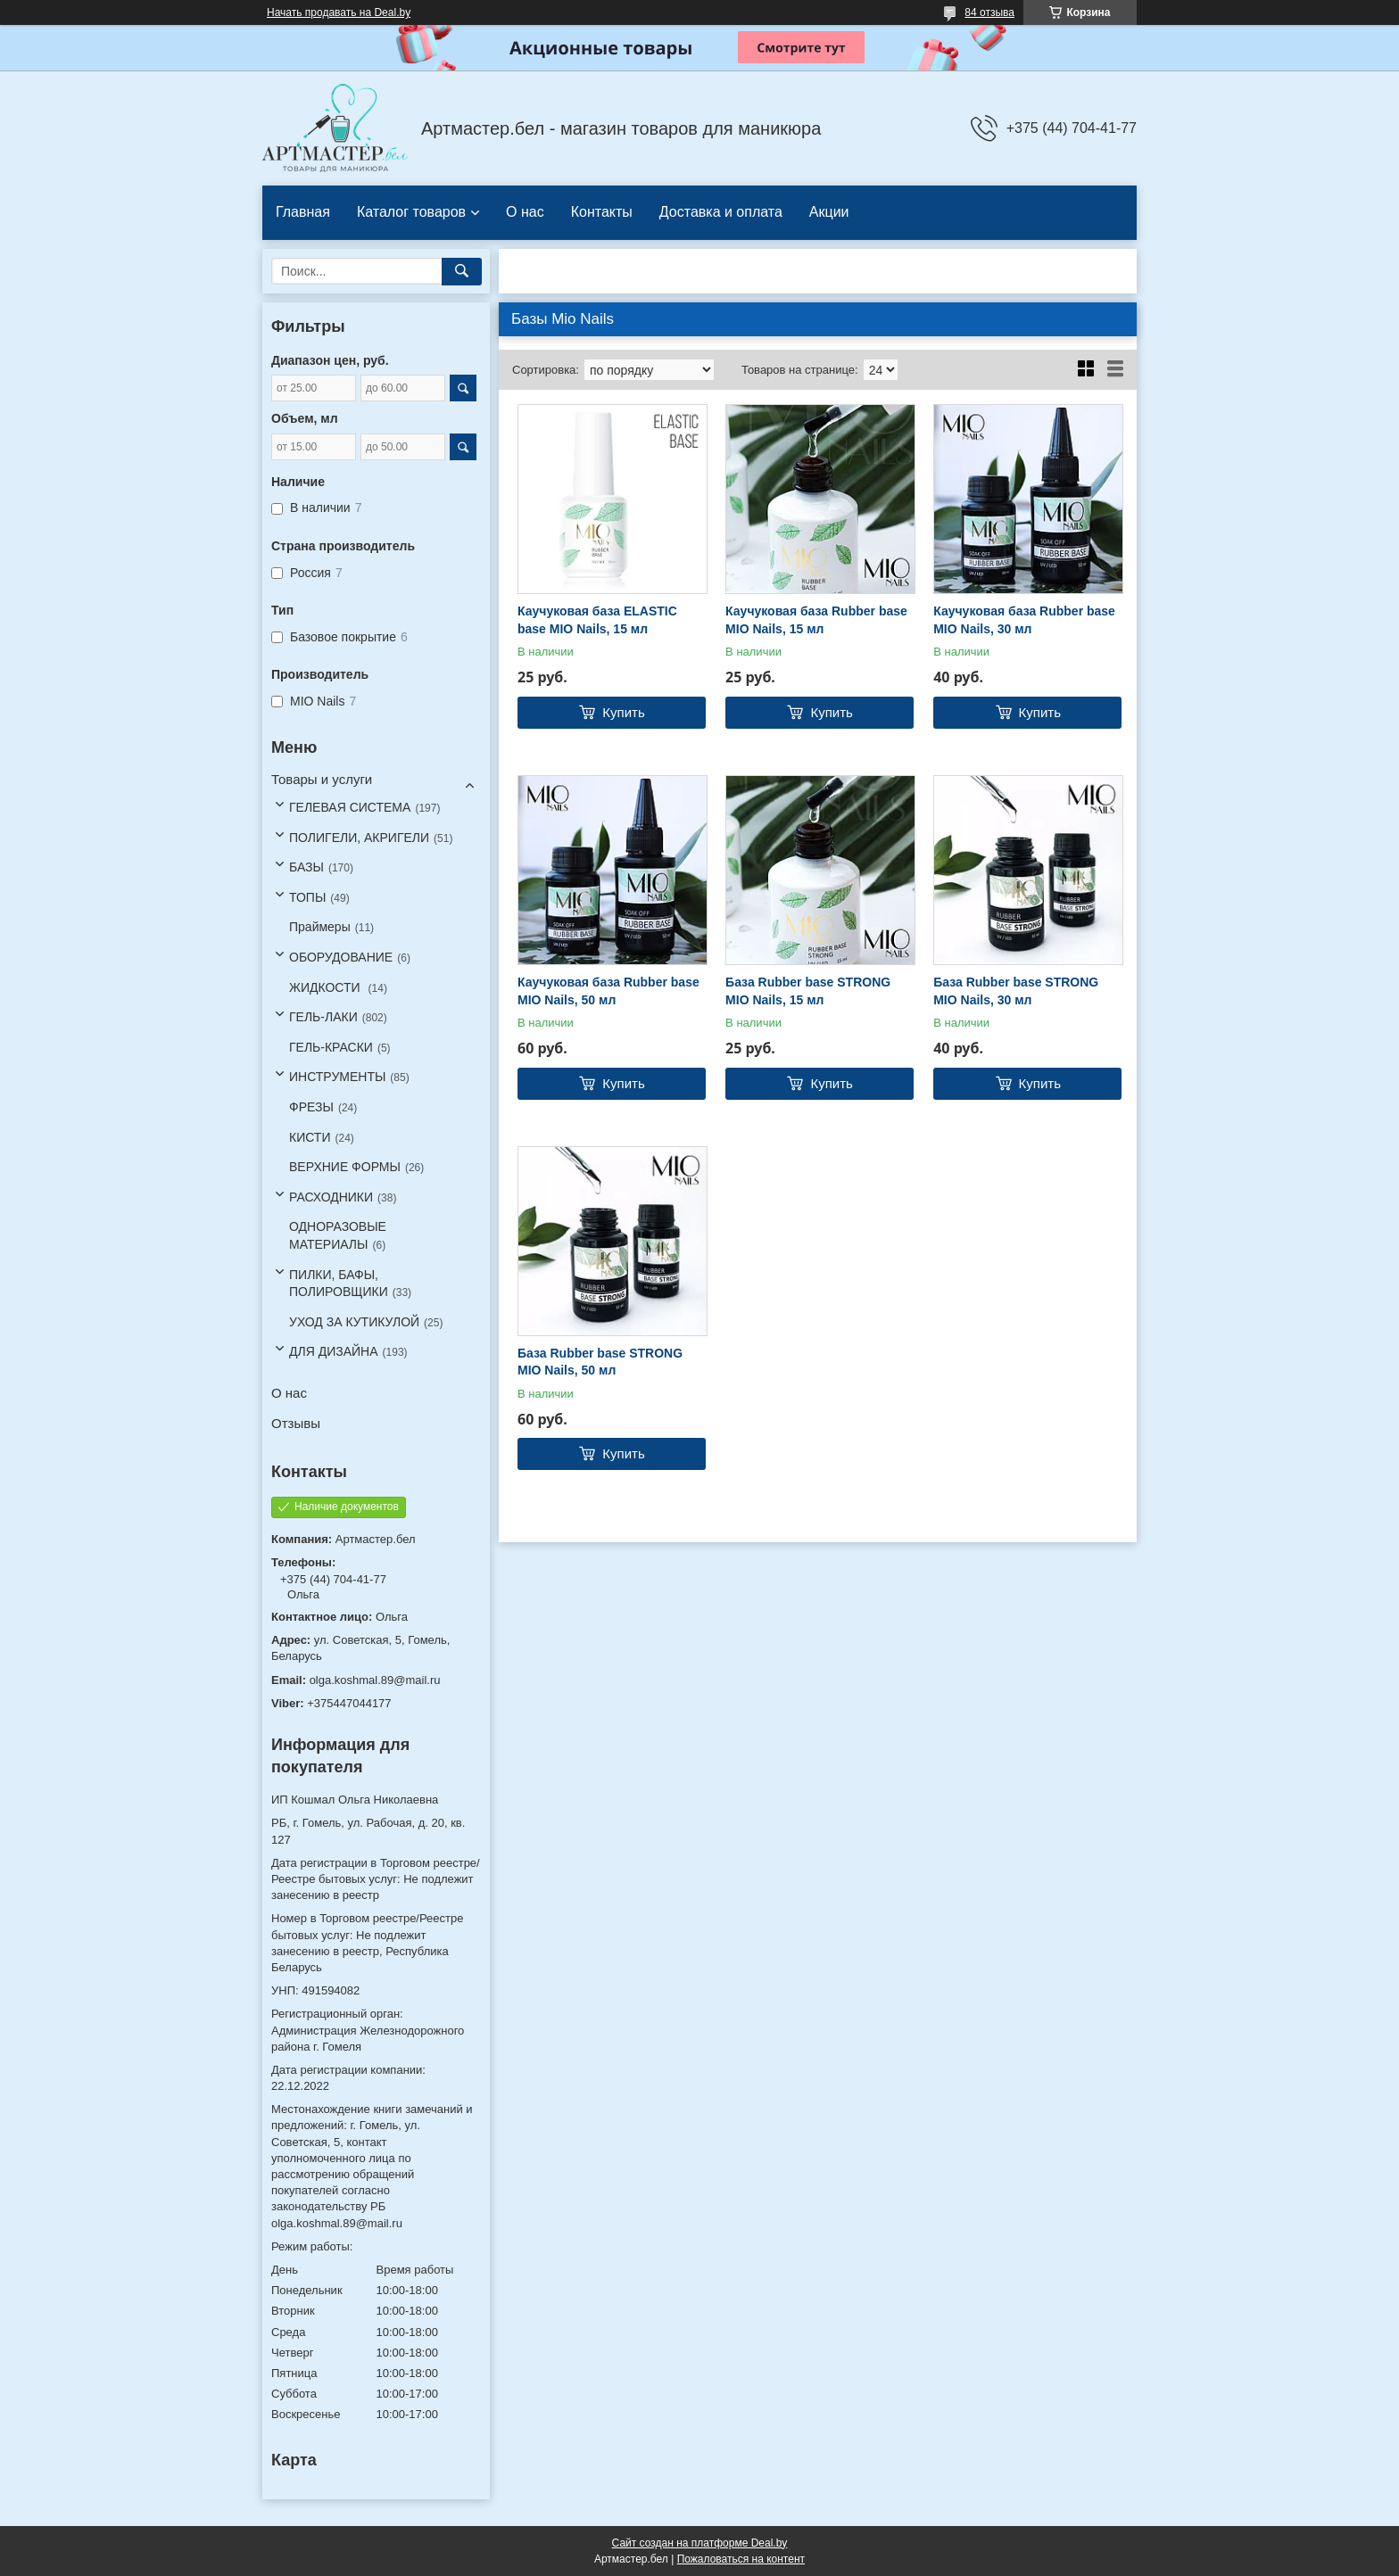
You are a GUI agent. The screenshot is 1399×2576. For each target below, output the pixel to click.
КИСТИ (309, 1137)
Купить (623, 712)
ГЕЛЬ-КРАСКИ (331, 1047)
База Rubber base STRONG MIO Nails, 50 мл (600, 1362)
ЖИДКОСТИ (326, 987)
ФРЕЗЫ (311, 1107)
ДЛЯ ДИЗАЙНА (333, 1351)
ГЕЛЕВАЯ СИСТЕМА (349, 807)
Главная (303, 211)
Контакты (602, 211)
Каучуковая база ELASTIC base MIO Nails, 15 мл (597, 620)
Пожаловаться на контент (741, 2559)
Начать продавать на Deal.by (338, 12)
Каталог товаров (411, 211)
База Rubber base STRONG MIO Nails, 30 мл (1015, 991)
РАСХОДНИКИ (331, 1197)
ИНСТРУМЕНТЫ (337, 1076)
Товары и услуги (321, 779)
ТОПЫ (307, 897)
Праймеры (320, 927)
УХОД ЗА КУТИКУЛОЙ (354, 1322)
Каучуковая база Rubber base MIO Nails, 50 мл (608, 991)
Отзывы (295, 1423)
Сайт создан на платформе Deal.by (700, 2543)
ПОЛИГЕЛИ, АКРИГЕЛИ (359, 837)
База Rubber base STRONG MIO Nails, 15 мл (807, 991)
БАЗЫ (306, 867)
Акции (829, 211)
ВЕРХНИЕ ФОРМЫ (345, 1167)
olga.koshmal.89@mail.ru (375, 1680)
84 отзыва (989, 12)
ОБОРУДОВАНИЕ (341, 957)
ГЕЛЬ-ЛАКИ (323, 1017)
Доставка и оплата (720, 211)
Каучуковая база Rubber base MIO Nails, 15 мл (816, 620)
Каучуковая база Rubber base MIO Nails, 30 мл (1024, 620)
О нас (525, 211)
